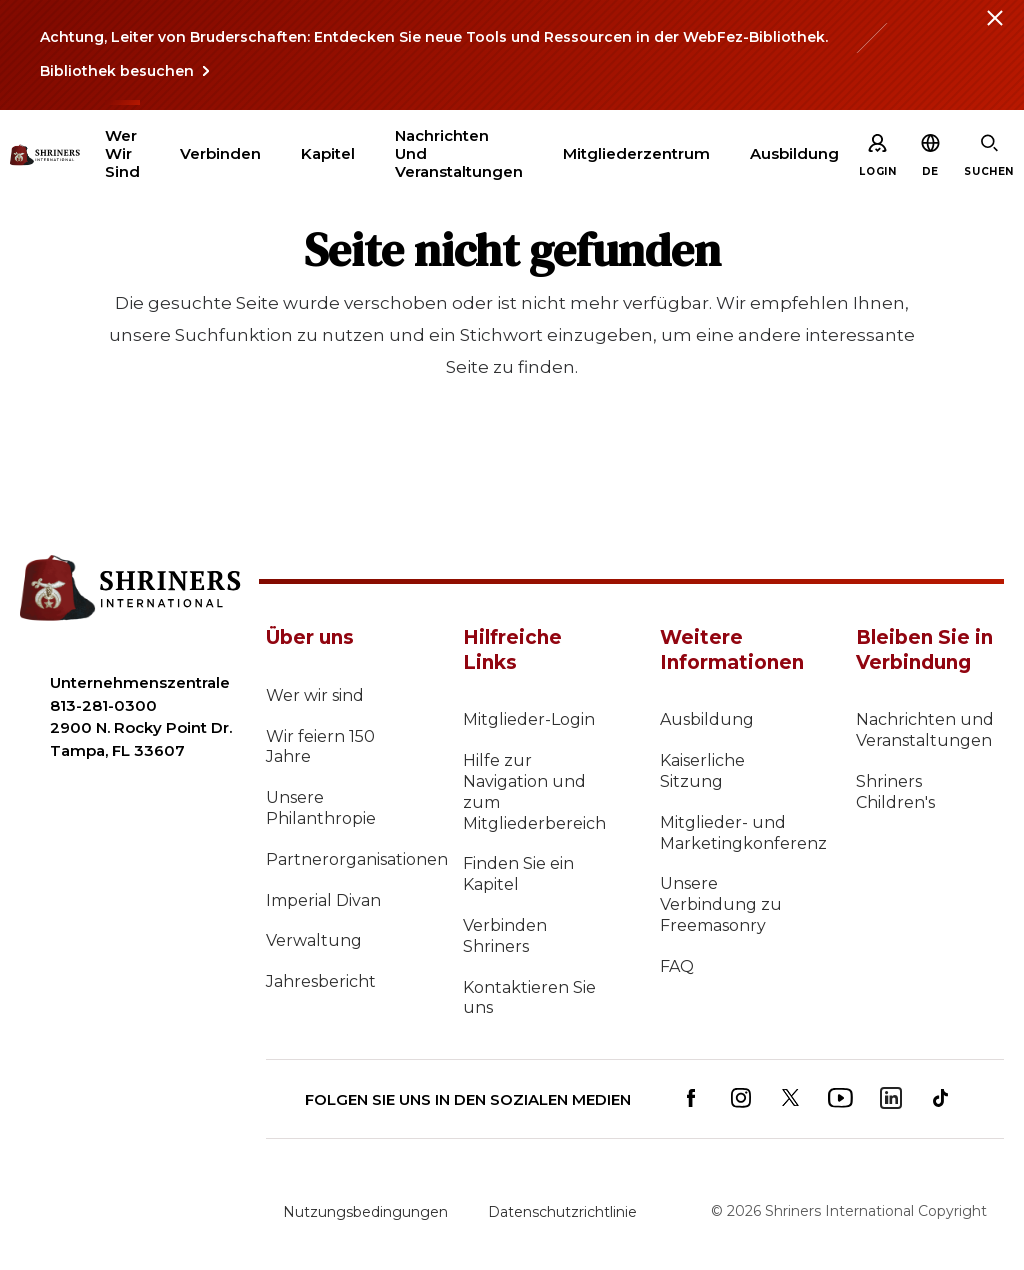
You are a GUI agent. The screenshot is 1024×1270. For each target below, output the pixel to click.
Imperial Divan (323, 900)
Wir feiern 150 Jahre (320, 747)
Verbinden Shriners (505, 936)
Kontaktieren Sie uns (529, 998)
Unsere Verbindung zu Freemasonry (721, 904)
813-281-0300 (103, 705)
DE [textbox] (930, 171)
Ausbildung (707, 719)
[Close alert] (994, 30)
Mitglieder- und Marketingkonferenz (734, 833)
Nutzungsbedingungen (365, 1212)
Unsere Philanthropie (321, 808)
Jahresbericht (321, 981)
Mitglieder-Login (529, 719)
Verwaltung (314, 940)
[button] (930, 171)
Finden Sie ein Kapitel (518, 874)
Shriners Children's (895, 792)
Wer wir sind (315, 695)
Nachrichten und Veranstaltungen (925, 730)
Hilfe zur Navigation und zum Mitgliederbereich (534, 791)
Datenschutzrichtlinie (562, 1212)
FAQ (677, 966)
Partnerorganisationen (340, 859)
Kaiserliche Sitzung (702, 771)
